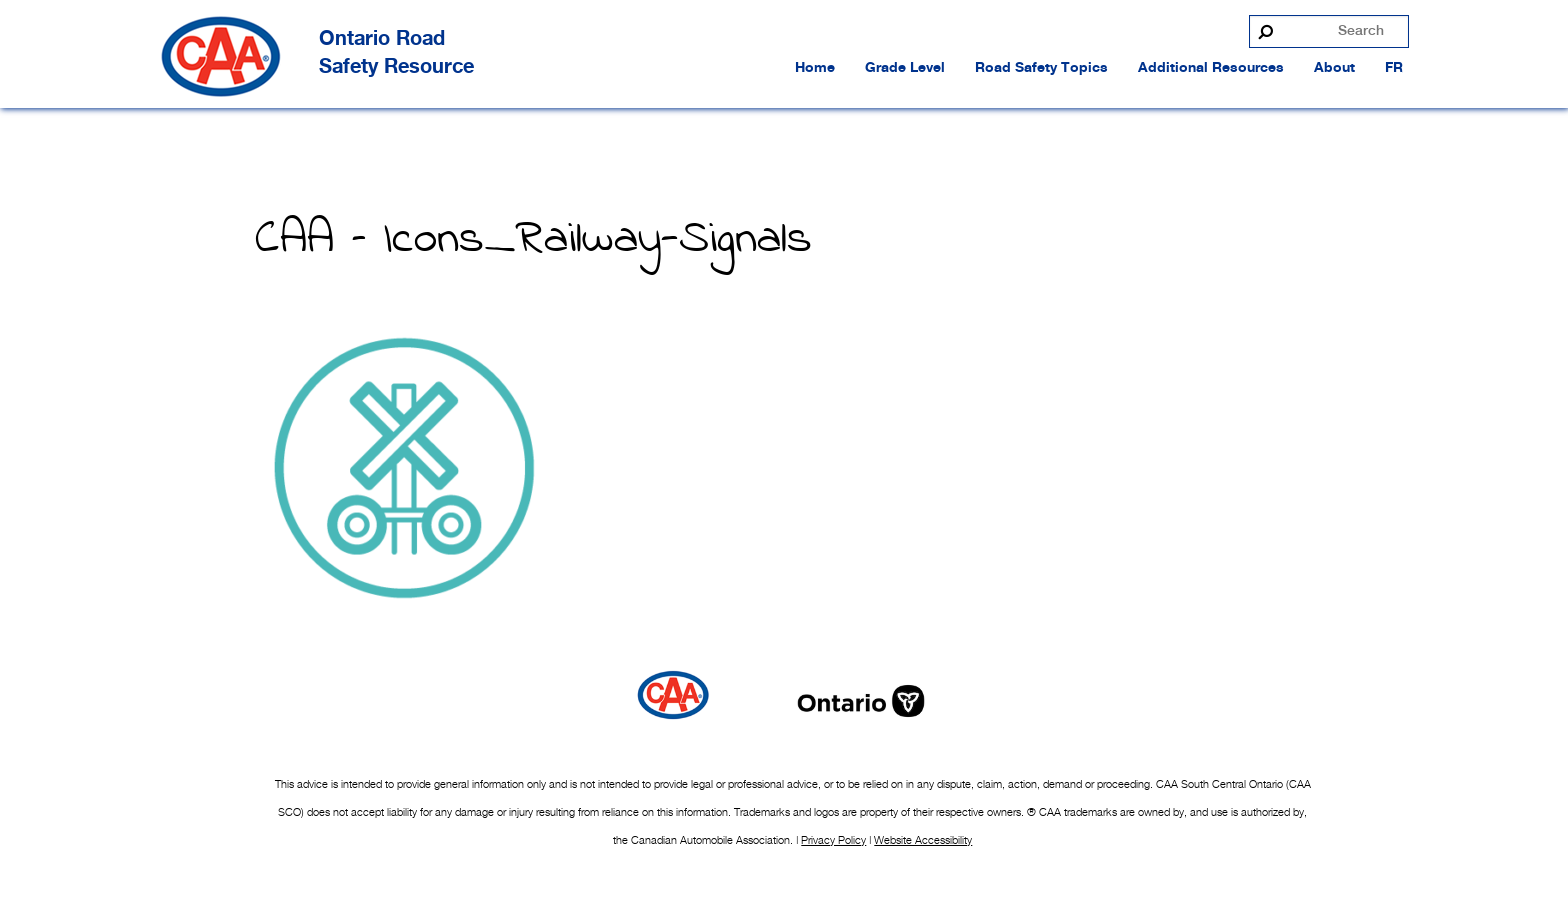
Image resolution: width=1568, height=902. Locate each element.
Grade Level (905, 68)
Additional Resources (1211, 68)
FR (1394, 68)
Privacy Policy (833, 840)
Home (815, 68)
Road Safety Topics (1041, 68)
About (1334, 68)
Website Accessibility (923, 840)
